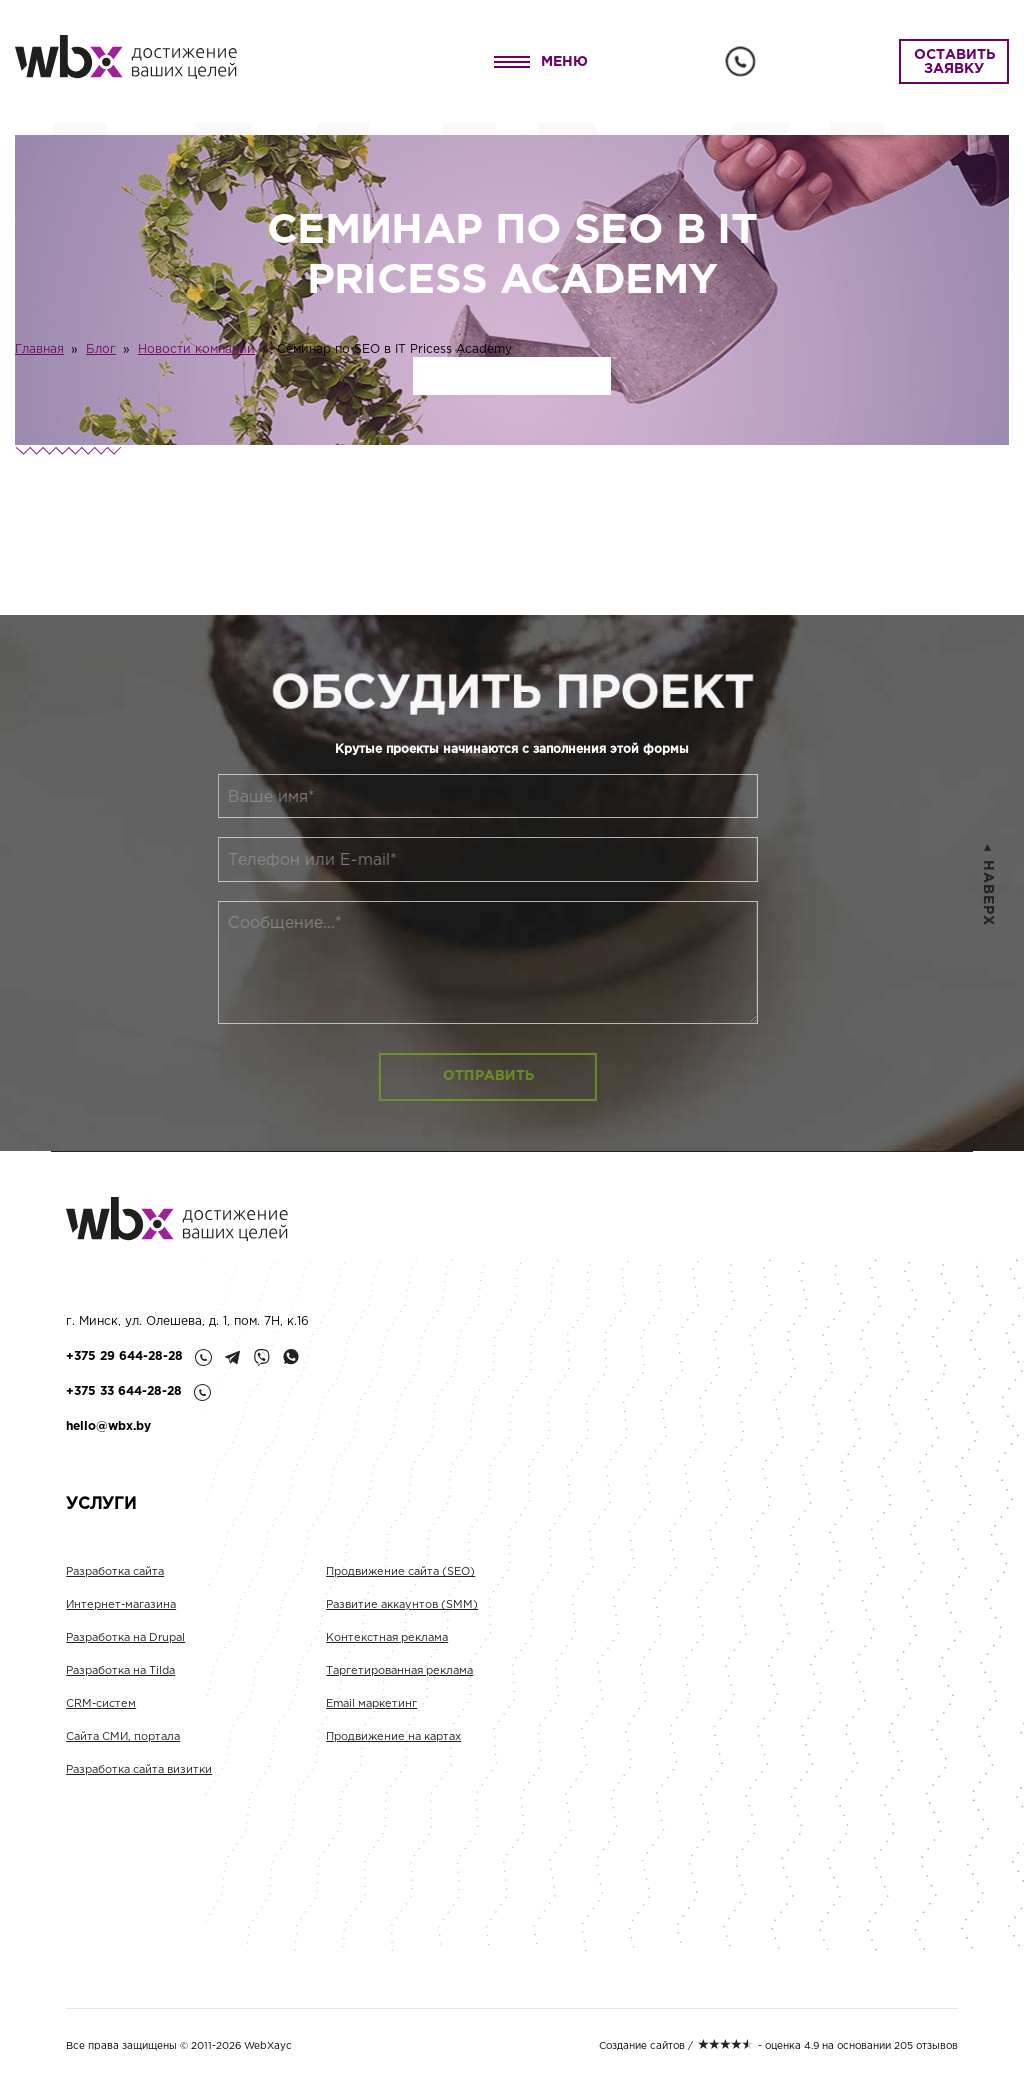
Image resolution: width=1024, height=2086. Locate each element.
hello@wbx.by (108, 1426)
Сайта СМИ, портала (123, 1745)
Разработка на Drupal (125, 1646)
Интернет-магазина (121, 1613)
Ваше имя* (240, 797)
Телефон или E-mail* (281, 860)
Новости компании (196, 349)
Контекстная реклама (387, 1646)
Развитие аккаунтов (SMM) (402, 1613)
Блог (101, 349)
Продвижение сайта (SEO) (400, 1580)
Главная (39, 349)
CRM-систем (101, 1712)
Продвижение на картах (393, 1745)
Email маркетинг (371, 1712)
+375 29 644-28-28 (124, 1356)
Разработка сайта (115, 1580)
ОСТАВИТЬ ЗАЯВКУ (954, 62)
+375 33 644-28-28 (124, 1391)
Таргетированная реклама (399, 1679)
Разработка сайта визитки (139, 1778)
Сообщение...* (254, 923)
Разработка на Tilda (120, 1679)
